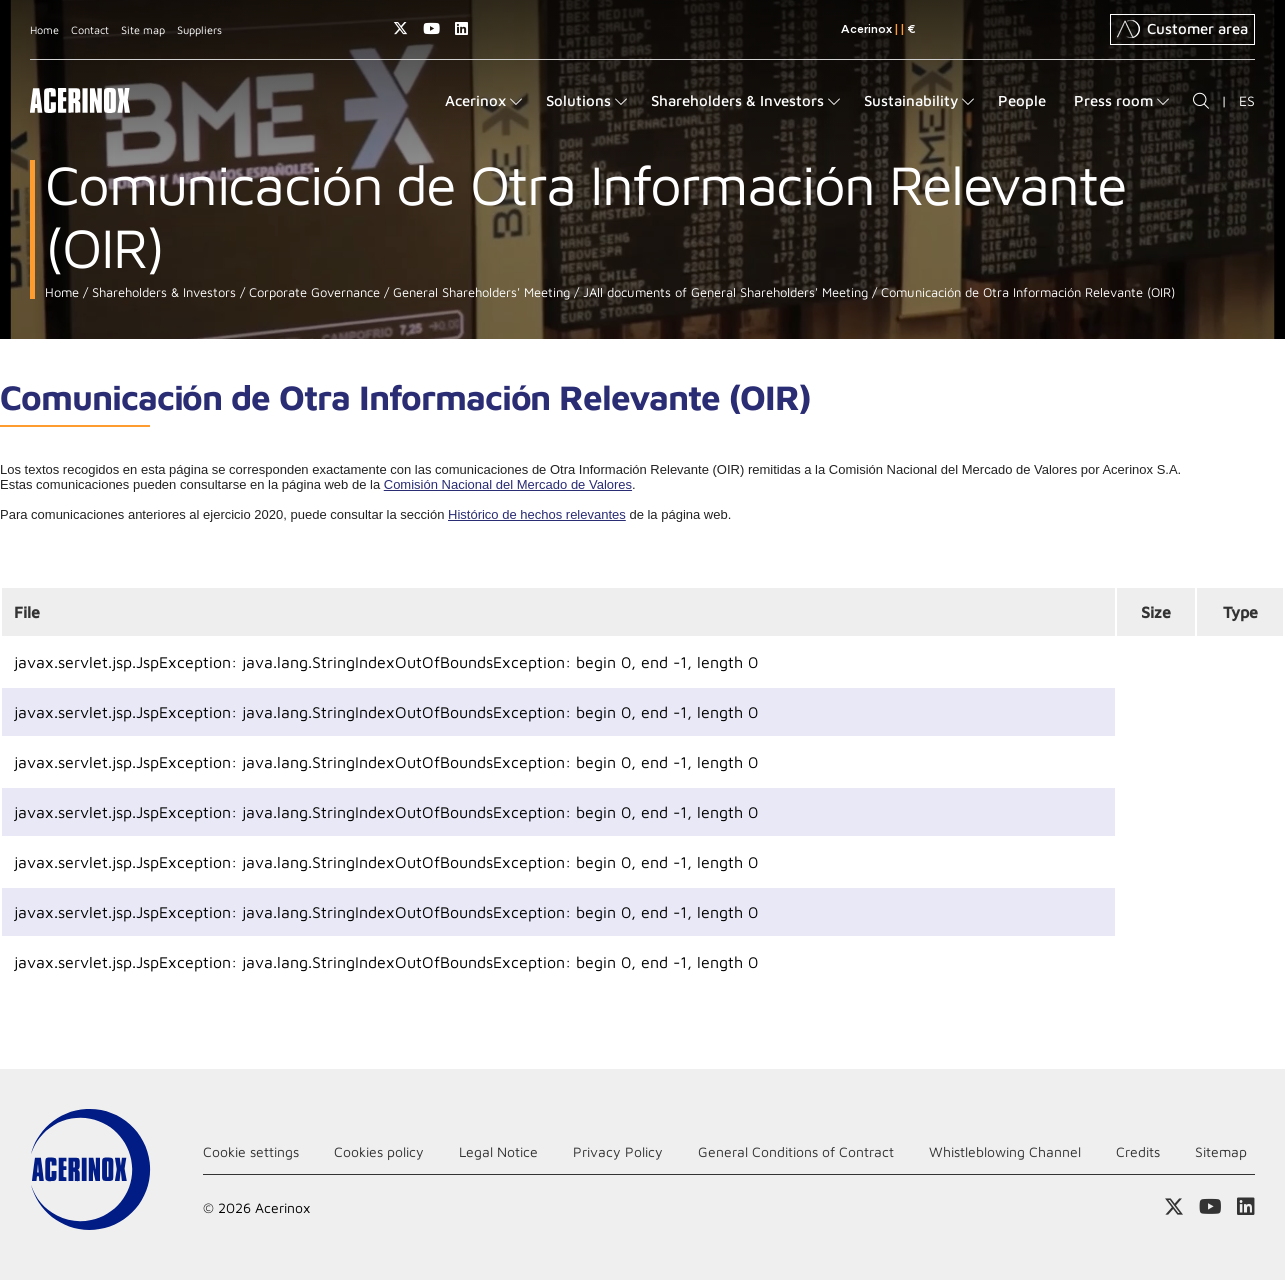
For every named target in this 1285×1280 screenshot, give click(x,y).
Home (44, 29)
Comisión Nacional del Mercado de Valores (508, 484)
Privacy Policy (618, 1151)
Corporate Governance (312, 292)
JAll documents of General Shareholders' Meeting (723, 292)
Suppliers (199, 29)
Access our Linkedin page (461, 28)
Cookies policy (379, 1151)
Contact (90, 29)
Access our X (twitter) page (400, 28)
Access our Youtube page (431, 28)
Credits (1138, 1151)
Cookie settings (251, 1151)
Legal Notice (498, 1151)
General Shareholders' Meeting (479, 292)
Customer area (1182, 29)
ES (1247, 100)
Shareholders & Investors (162, 292)
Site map (143, 29)
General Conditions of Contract (796, 1151)
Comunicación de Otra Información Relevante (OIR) (1026, 292)
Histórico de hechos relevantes (537, 514)
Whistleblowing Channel (1005, 1151)
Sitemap (1221, 1151)
